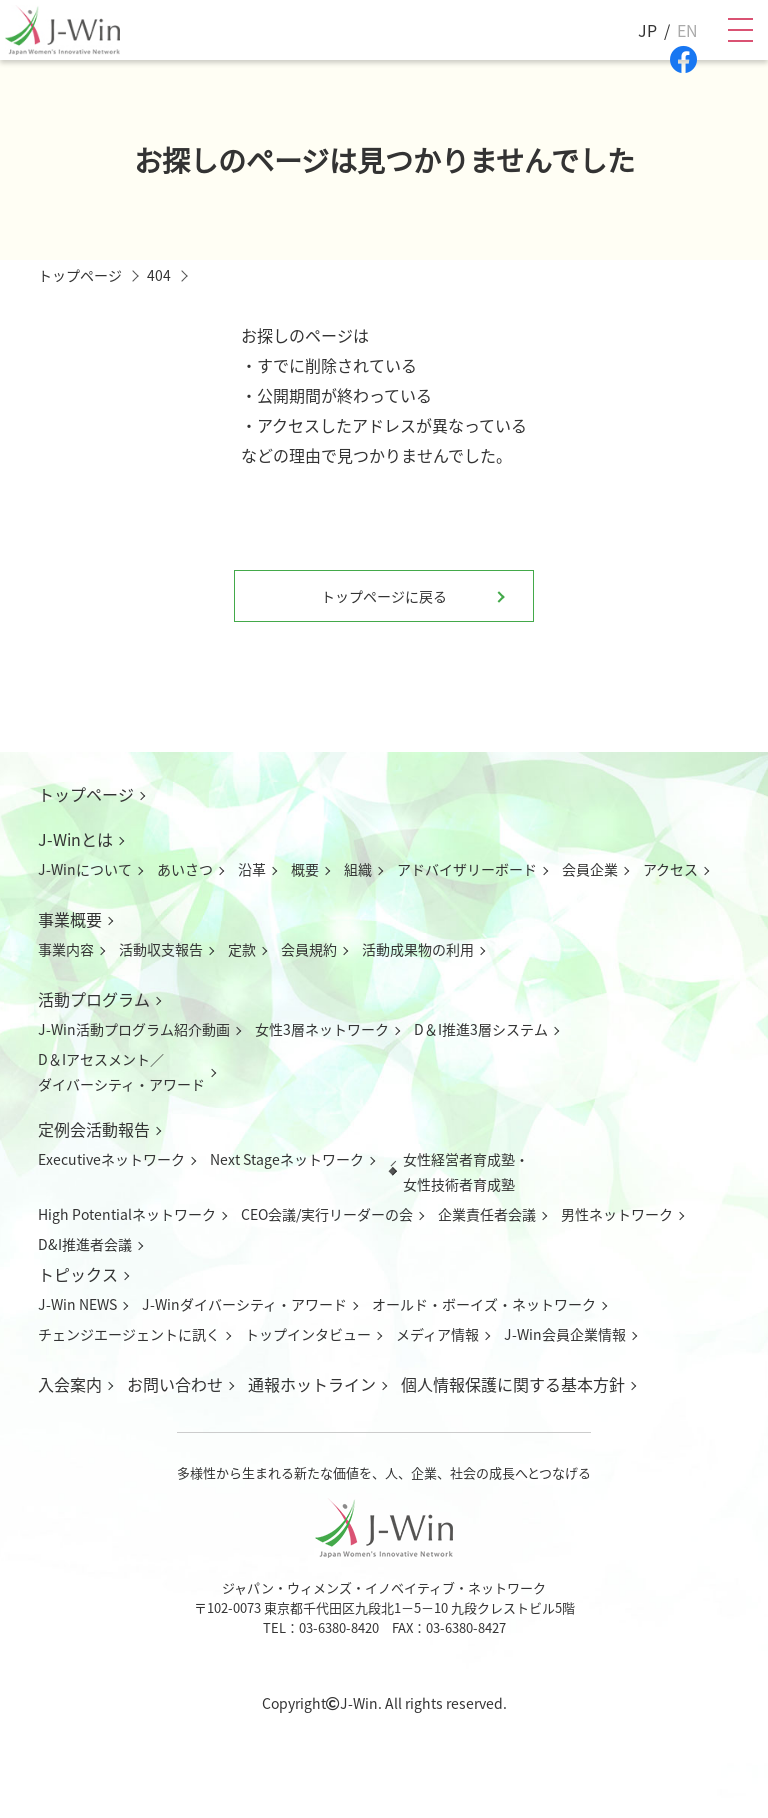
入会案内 (70, 1384)
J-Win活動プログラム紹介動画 (134, 1029)
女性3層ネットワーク (322, 1029)
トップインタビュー (308, 1334)
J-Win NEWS (77, 1304)
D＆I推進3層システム (481, 1029)
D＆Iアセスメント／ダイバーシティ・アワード (121, 1071)
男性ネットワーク (617, 1214)
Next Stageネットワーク (287, 1159)
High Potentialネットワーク (127, 1214)
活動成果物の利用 (418, 949)
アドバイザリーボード (467, 869)
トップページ (86, 794)
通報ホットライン (312, 1384)
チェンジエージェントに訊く (129, 1334)
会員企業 (590, 869)
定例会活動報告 (94, 1129)
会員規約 (309, 949)
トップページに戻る (384, 596)
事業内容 (66, 949)
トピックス (78, 1274)
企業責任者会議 (487, 1214)
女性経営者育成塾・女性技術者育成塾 (466, 1171)
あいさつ (185, 869)
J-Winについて (85, 869)
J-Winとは (75, 839)
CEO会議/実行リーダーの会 (327, 1214)
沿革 (252, 869)
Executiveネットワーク (111, 1159)
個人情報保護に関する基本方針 (513, 1384)
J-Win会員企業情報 (565, 1334)
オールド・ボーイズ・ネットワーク (484, 1304)
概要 (305, 869)
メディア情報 (437, 1334)
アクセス (670, 869)
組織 (358, 869)
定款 (242, 949)
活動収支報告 (161, 949)
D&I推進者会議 (85, 1244)
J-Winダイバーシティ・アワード (244, 1304)
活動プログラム (94, 999)
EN (687, 30)
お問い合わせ (175, 1384)
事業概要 (70, 919)
